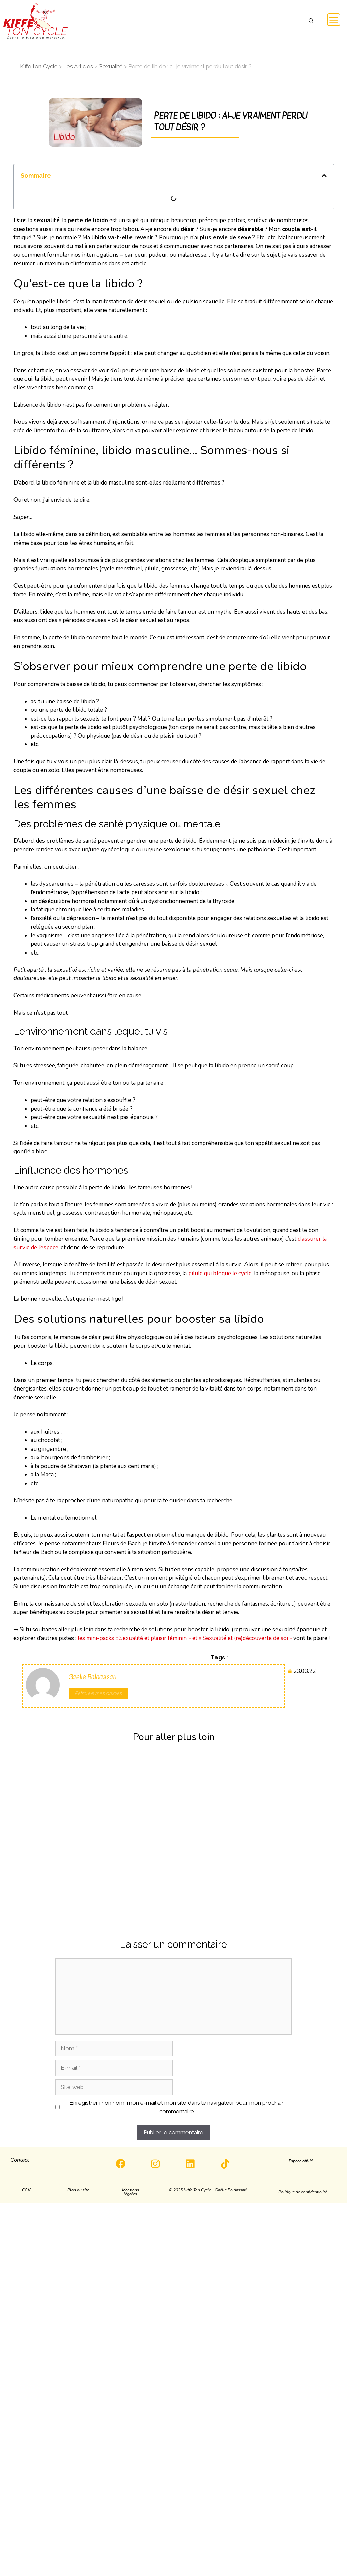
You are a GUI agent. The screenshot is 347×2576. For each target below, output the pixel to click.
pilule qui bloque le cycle (220, 1273)
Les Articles (78, 66)
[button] (311, 21)
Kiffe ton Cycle (39, 66)
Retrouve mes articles (98, 1693)
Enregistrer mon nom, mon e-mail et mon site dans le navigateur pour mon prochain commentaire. (177, 2107)
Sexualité (111, 66)
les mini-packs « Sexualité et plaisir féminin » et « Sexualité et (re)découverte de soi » (185, 1638)
